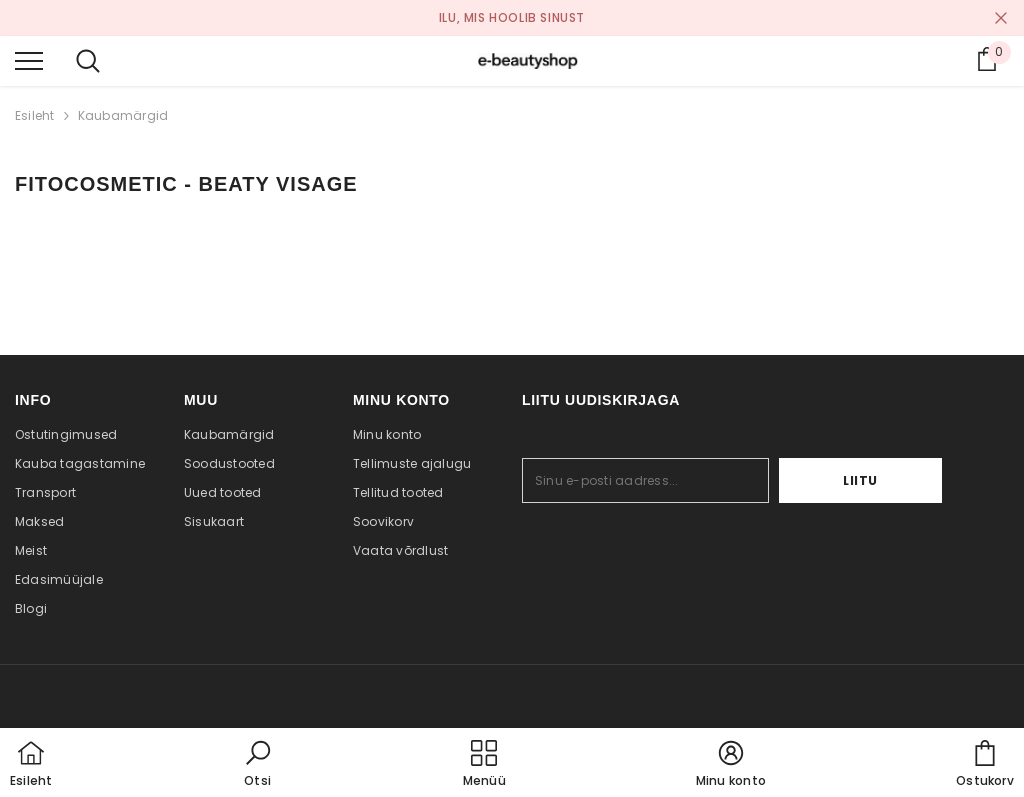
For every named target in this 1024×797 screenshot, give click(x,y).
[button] (258, 765)
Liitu (880, 480)
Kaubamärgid (123, 115)
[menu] (29, 60)
